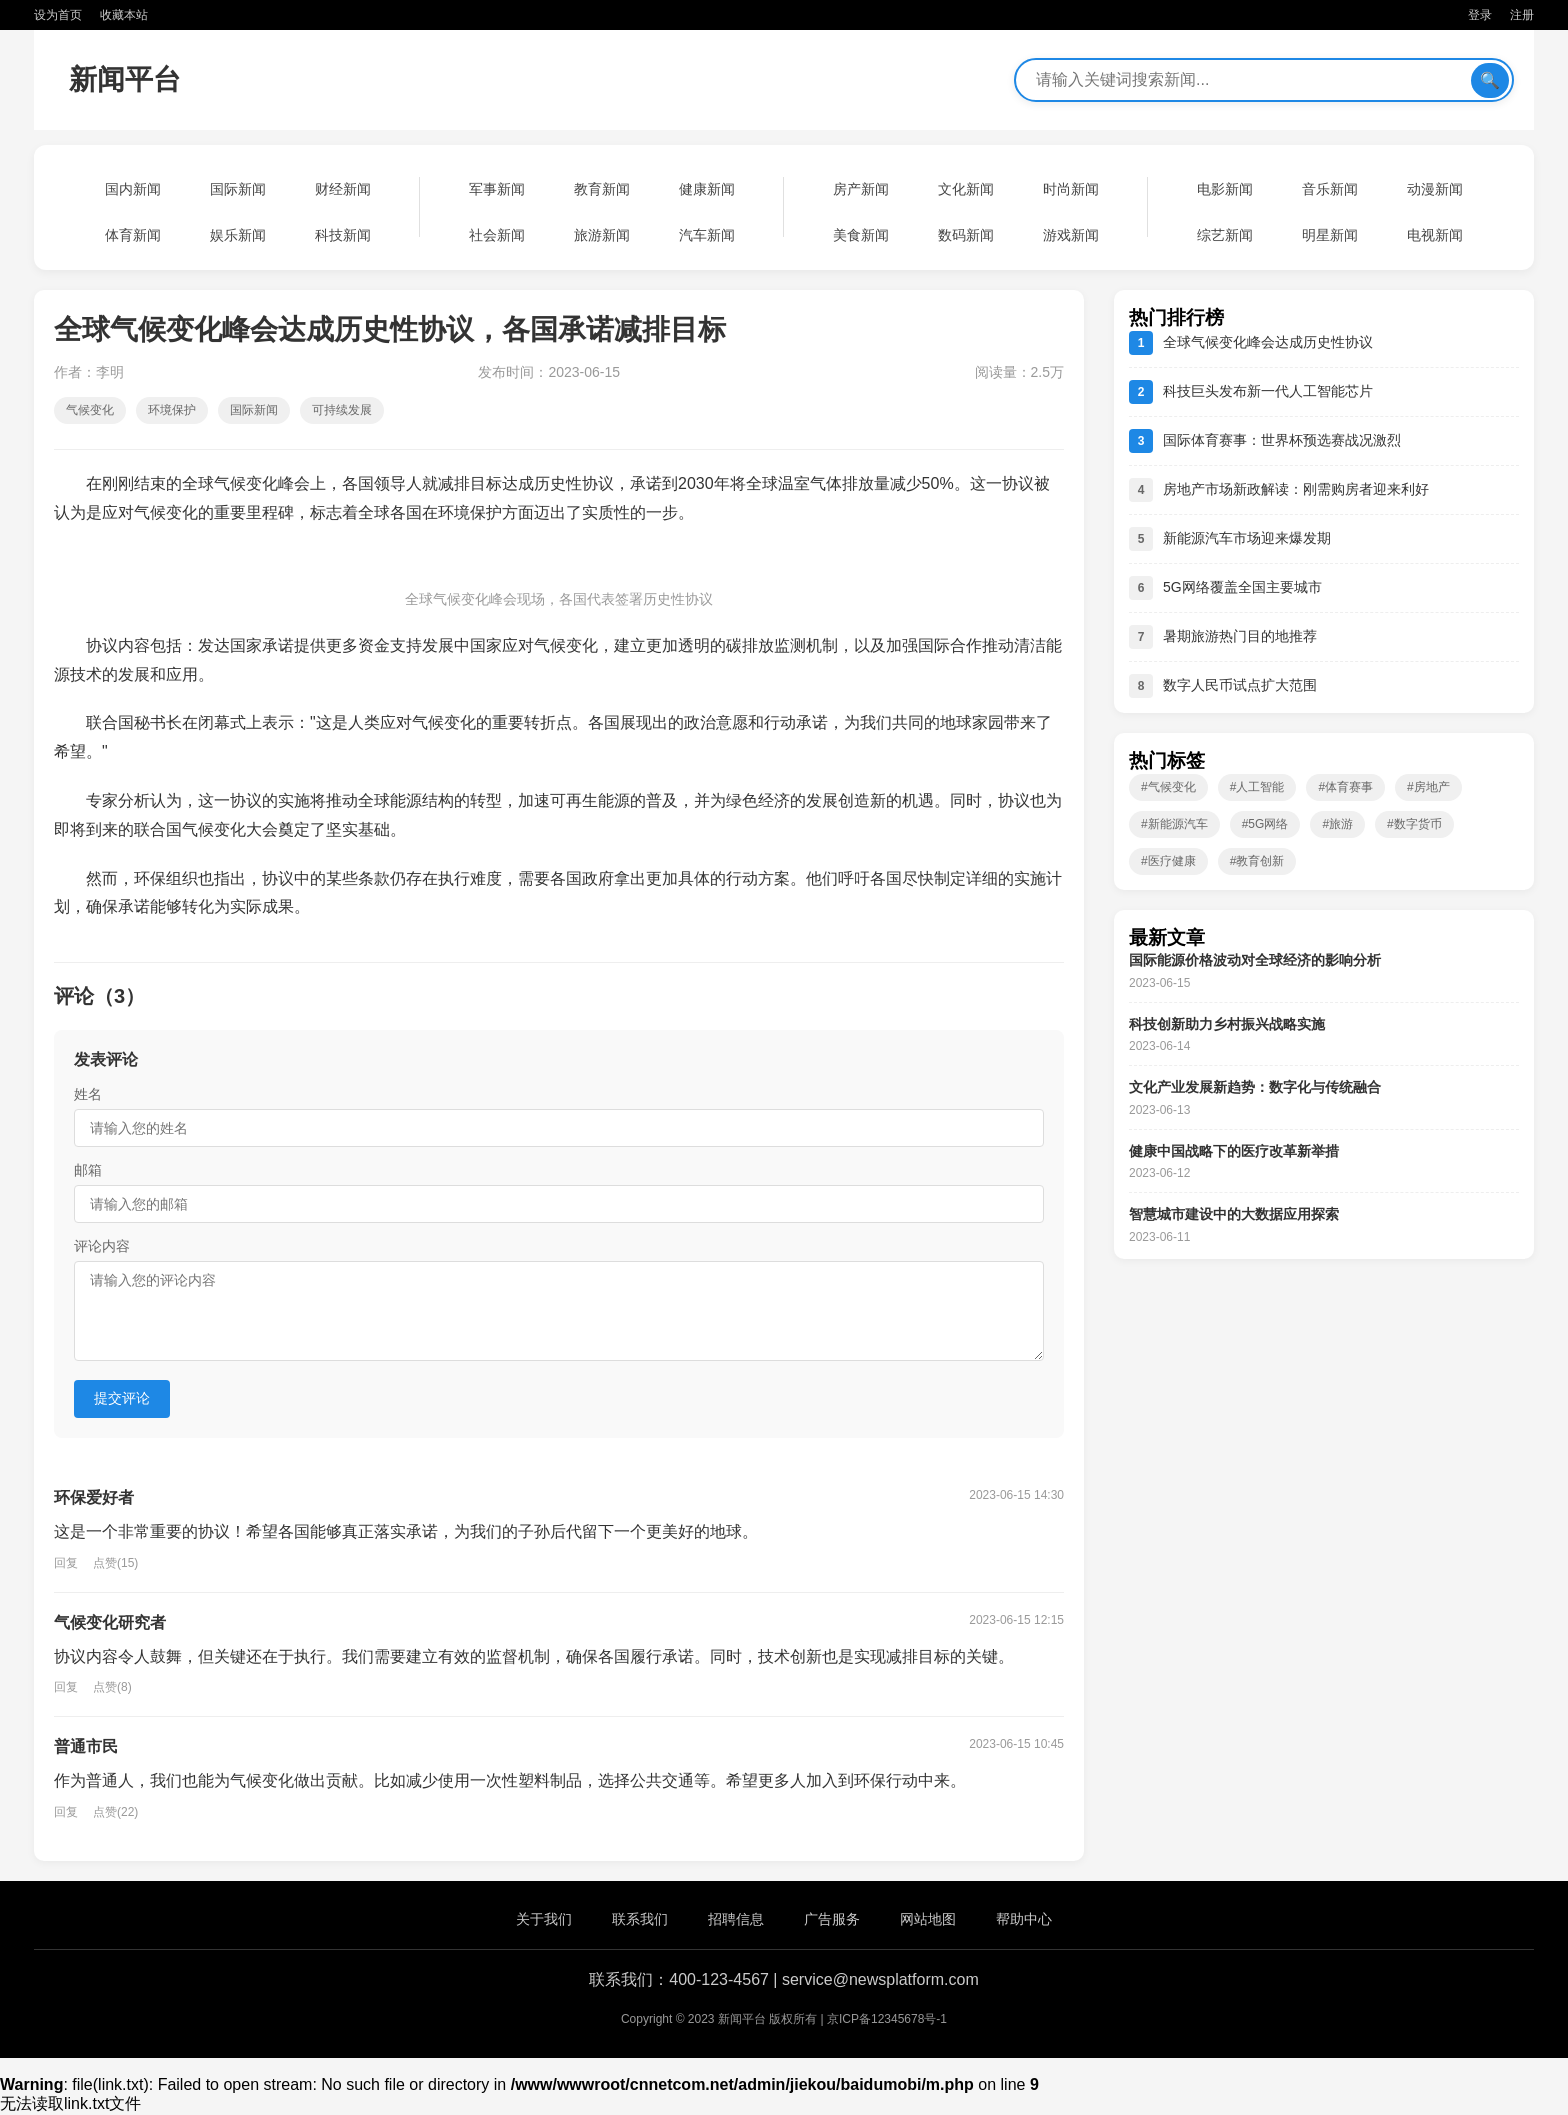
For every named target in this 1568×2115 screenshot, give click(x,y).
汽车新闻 (707, 235)
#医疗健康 (1168, 861)
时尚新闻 (1071, 189)
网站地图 (928, 1919)
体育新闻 (133, 235)
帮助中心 (1024, 1919)
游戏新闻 (1071, 235)
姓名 (88, 1094)
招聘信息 (736, 1919)
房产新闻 (861, 189)
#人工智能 (1257, 787)
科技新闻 (343, 235)
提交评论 (122, 1398)
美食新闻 (861, 235)
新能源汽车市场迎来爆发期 (1247, 538)
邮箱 (88, 1170)
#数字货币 (1414, 824)
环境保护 (172, 410)
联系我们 (640, 1919)
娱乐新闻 (238, 235)
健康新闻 (707, 189)
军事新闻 (497, 189)
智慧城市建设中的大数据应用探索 (1234, 1214)
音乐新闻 (1330, 189)
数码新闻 (966, 235)
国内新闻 (133, 189)
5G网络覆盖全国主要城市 (1242, 587)
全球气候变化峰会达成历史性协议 (1268, 342)
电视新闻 (1435, 235)
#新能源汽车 (1174, 824)
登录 (1480, 15)
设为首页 (58, 15)
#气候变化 (1168, 787)
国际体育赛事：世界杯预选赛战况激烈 (1282, 440)
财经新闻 (343, 189)
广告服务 (832, 1919)
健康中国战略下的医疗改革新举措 (1234, 1151)
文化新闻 (966, 189)
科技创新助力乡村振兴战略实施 (1227, 1024)
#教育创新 (1257, 861)
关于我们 (544, 1919)
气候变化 (90, 410)
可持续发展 (342, 410)
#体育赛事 (1345, 787)
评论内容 (102, 1246)
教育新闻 (602, 189)
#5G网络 (1265, 824)
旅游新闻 (602, 235)
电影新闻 (1225, 189)
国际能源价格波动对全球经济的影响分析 (1255, 960)
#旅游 (1337, 824)
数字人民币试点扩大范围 (1240, 685)
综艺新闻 (1225, 235)
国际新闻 (238, 189)
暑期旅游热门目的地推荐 (1240, 636)
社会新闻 (497, 235)
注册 (1522, 15)
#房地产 (1428, 787)
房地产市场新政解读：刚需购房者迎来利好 (1296, 489)
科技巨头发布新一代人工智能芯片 (1268, 391)
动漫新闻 (1435, 189)
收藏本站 (124, 15)
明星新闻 (1330, 235)
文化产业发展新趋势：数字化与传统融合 (1255, 1087)
